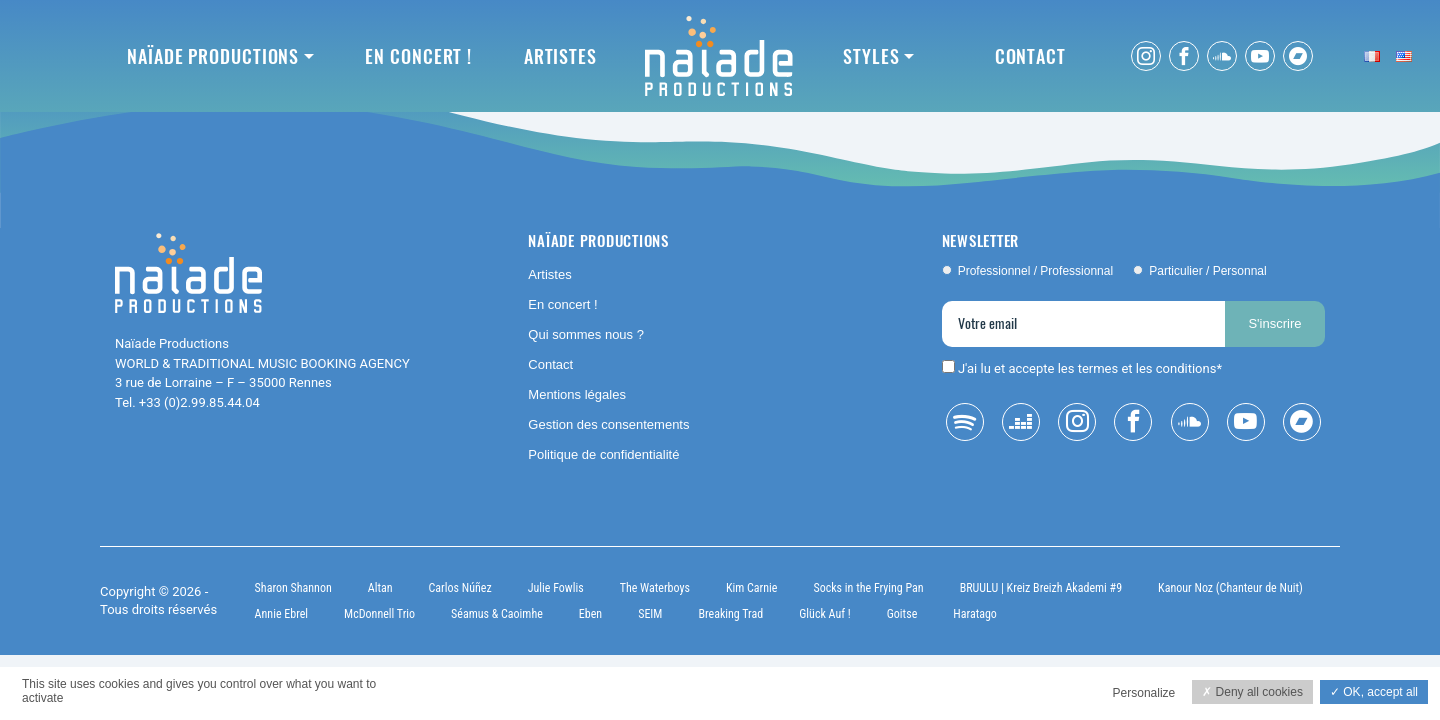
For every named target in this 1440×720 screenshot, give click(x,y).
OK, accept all (1374, 692)
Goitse (902, 614)
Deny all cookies (1252, 692)
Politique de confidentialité (603, 454)
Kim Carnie (752, 588)
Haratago (975, 614)
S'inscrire (1274, 323)
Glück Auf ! (825, 614)
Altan (380, 588)
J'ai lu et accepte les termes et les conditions (1087, 368)
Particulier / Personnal (1207, 271)
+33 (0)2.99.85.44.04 (199, 402)
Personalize (1144, 693)
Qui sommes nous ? (586, 334)
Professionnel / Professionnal (1035, 271)
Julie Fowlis (556, 588)
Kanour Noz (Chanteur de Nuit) (1230, 588)
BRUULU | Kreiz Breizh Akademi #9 (1041, 588)
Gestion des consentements (608, 424)
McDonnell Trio (379, 614)
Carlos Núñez (460, 588)
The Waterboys (655, 588)
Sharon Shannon (293, 588)
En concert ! (418, 56)
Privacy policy (448, 696)
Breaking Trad (730, 614)
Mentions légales (577, 394)
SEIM (650, 614)
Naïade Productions (213, 56)
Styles (871, 56)
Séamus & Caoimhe (497, 614)
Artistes (560, 56)
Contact (1030, 56)
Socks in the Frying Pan (868, 588)
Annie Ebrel (281, 614)
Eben (590, 614)
